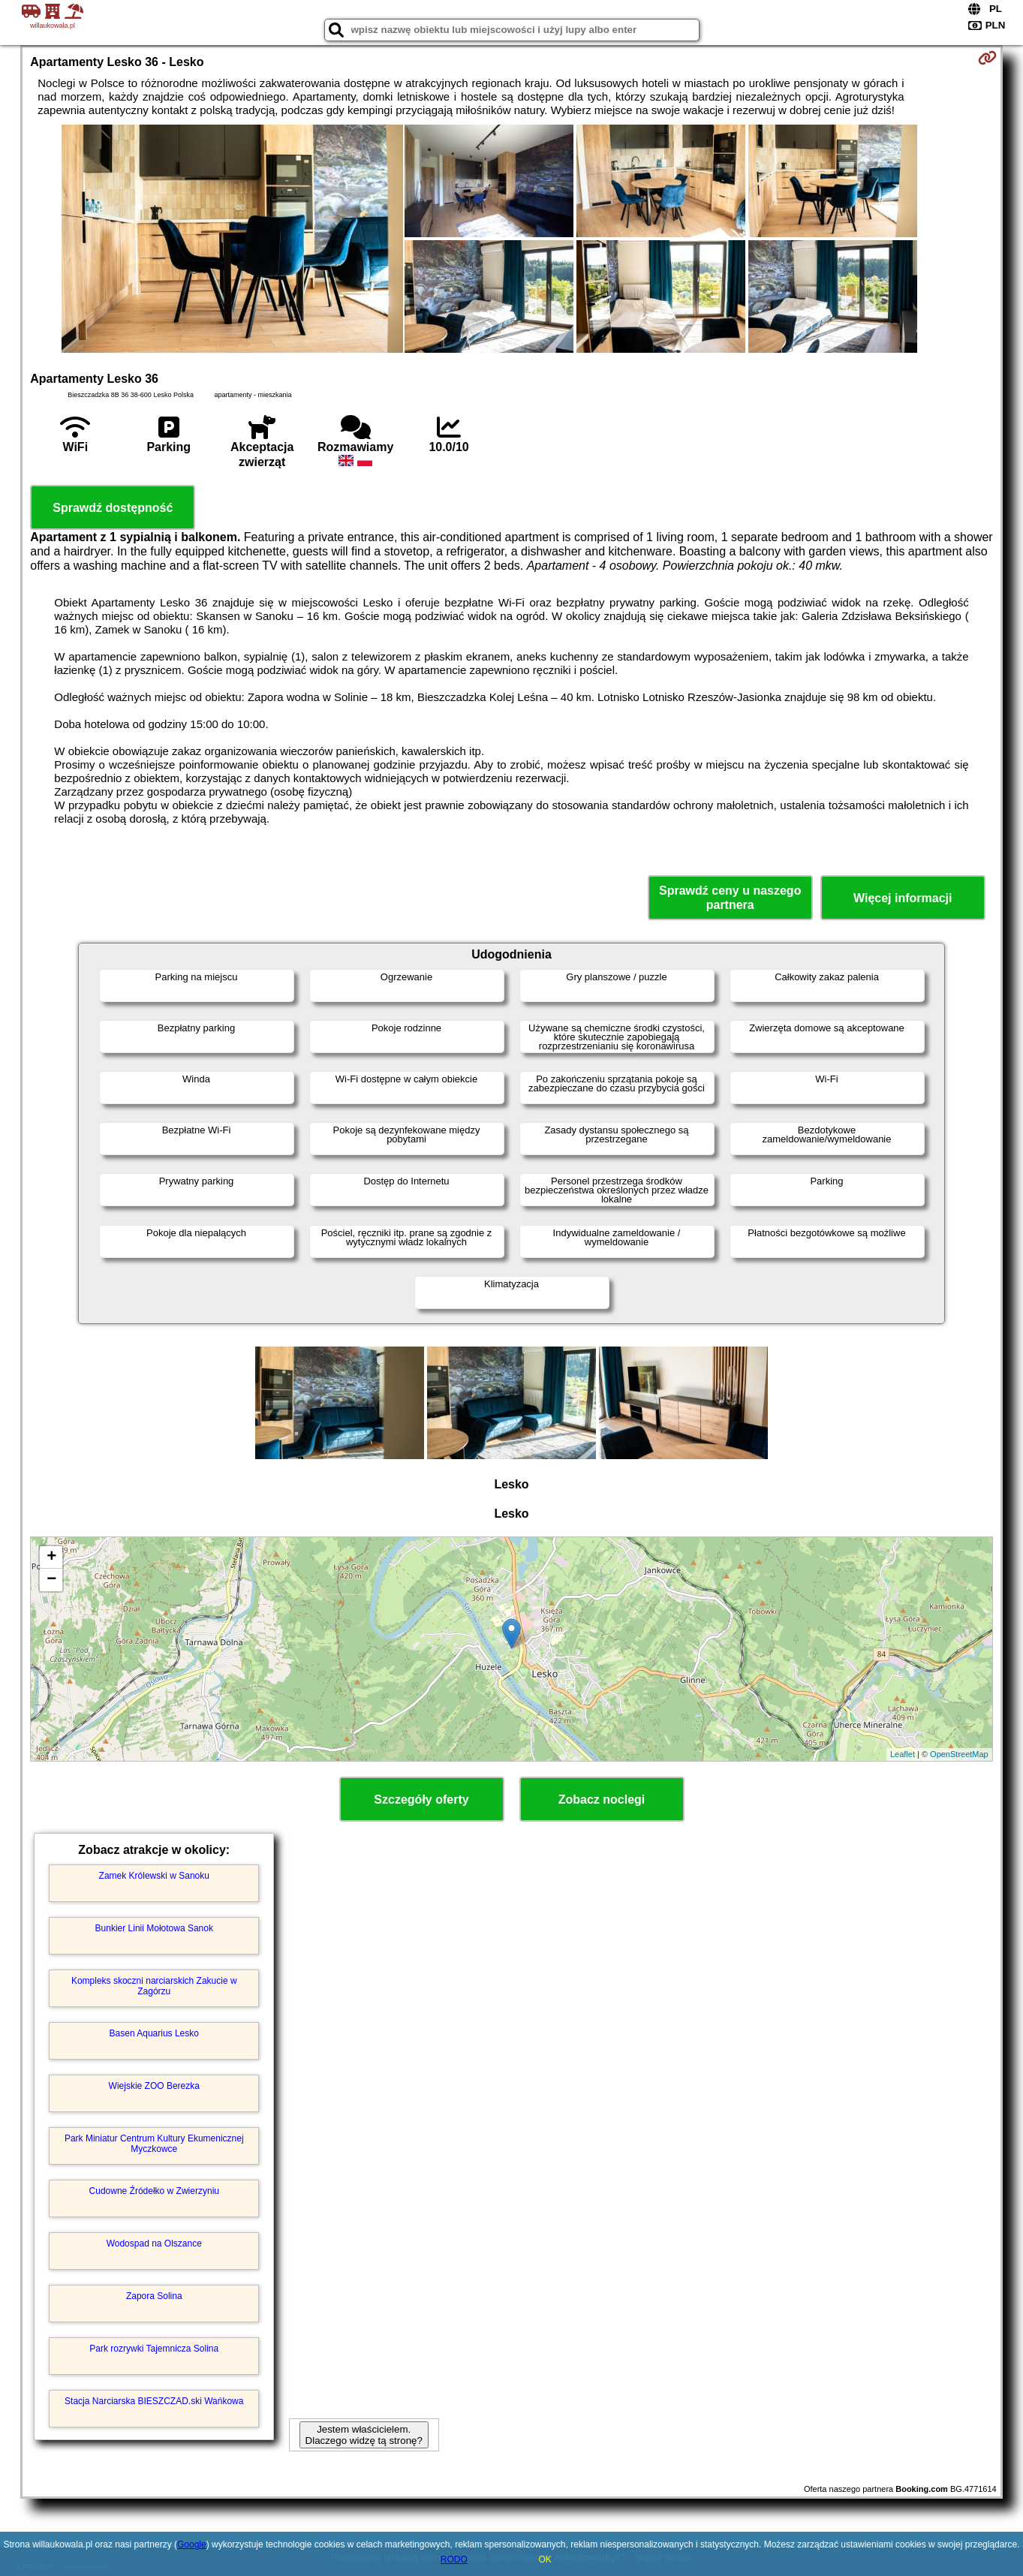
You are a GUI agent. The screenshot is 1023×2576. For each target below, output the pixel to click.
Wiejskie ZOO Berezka (154, 2086)
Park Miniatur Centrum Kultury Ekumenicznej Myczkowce (154, 2143)
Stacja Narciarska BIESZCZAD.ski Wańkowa (154, 2401)
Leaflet (902, 1754)
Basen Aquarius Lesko (154, 2033)
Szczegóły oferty (421, 1799)
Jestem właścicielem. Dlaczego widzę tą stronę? (364, 2435)
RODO (454, 2559)
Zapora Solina (154, 2296)
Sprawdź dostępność (113, 507)
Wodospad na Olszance (154, 2243)
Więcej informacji (902, 898)
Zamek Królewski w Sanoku (154, 1875)
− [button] (51, 1580)
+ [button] (51, 1557)
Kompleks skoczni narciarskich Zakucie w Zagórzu (154, 1986)
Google (191, 2544)
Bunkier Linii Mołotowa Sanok (154, 1928)
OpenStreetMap (959, 1754)
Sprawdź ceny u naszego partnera (730, 897)
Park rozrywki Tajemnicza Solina (153, 2348)
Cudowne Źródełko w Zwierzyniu (154, 2191)
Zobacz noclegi (601, 1799)
